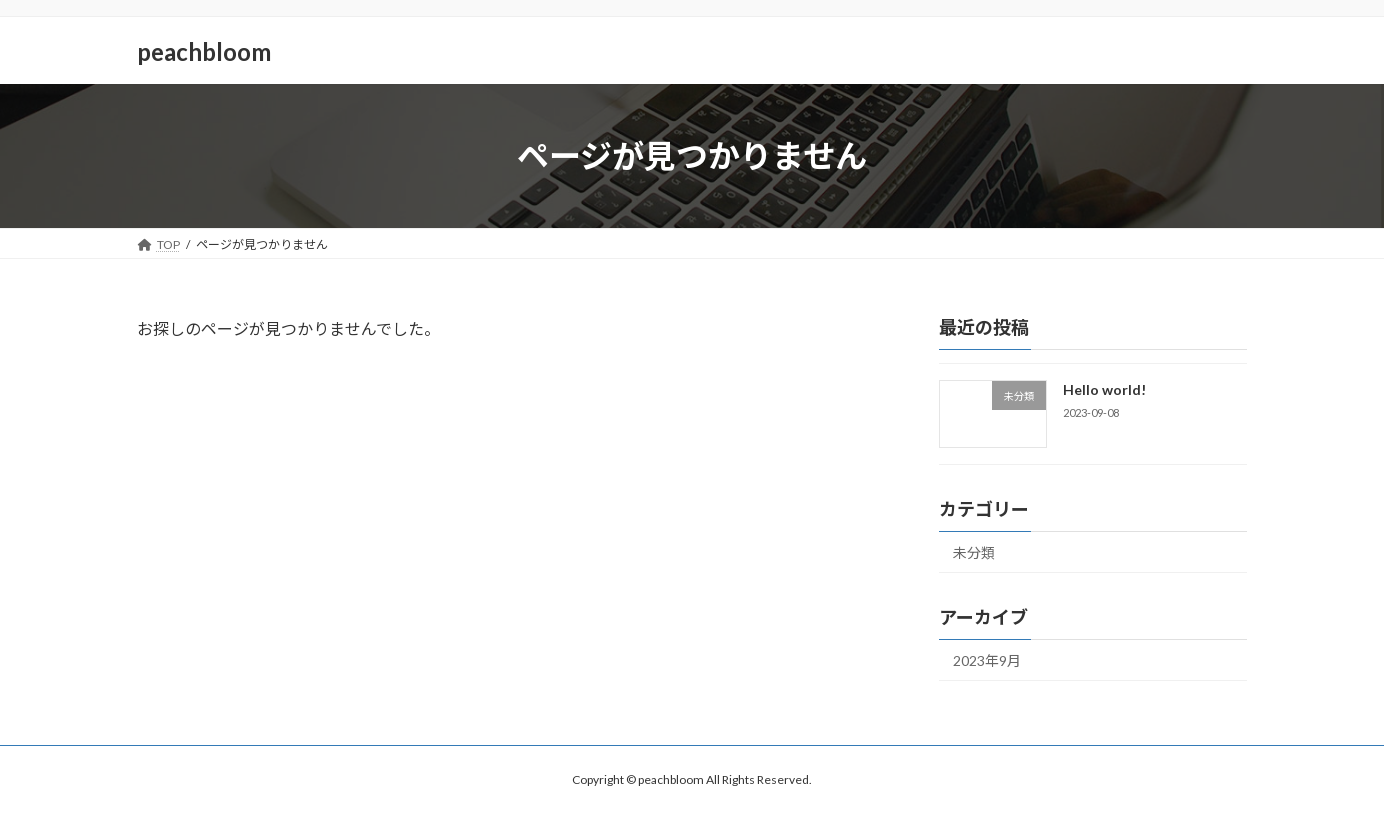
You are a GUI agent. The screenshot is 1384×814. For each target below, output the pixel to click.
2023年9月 (987, 660)
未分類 (974, 552)
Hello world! (1104, 389)
